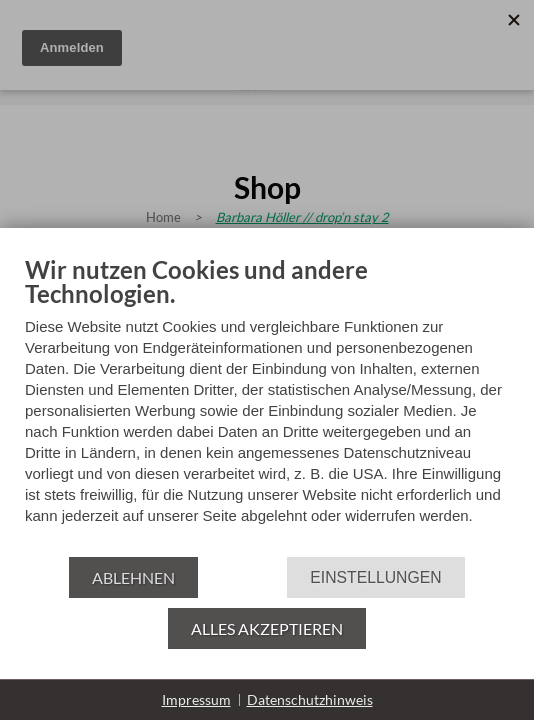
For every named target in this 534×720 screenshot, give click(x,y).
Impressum (196, 699)
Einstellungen (375, 577)
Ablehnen (133, 577)
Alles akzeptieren (267, 628)
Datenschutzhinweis (310, 699)
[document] (267, 405)
